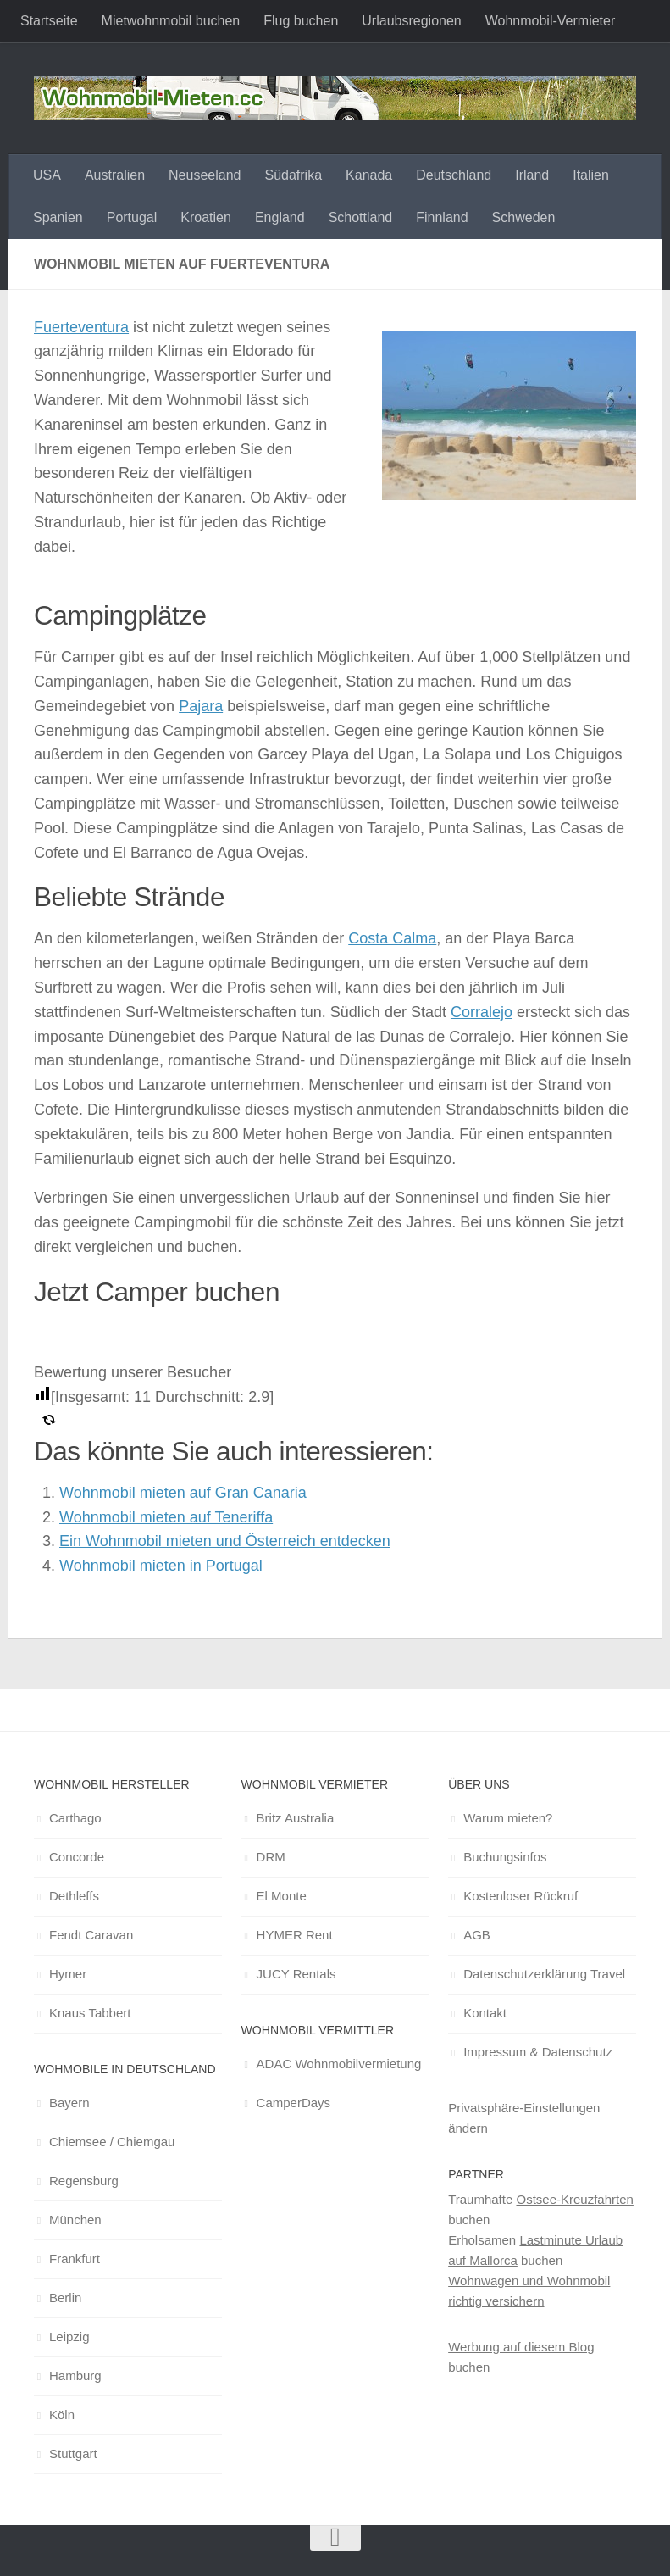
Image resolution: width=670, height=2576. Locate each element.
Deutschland (453, 175)
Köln (62, 2414)
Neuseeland (205, 175)
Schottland (361, 217)
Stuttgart (73, 2453)
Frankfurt (74, 2258)
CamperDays (294, 2102)
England (280, 217)
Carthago (75, 1818)
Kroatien (205, 217)
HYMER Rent (295, 1935)
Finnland (442, 217)
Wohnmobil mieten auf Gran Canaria (183, 1492)
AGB (476, 1935)
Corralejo (481, 1012)
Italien (591, 175)
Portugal (132, 217)
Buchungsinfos (504, 1857)
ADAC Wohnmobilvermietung (339, 2063)
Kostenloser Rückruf (520, 1896)
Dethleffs (74, 1896)
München (75, 2219)
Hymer (67, 1974)
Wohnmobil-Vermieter (550, 21)
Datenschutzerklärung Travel (544, 1974)
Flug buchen (300, 21)
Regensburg (84, 2180)
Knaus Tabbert (89, 2013)
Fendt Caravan (91, 1935)
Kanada (369, 175)
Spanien (58, 217)
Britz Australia (296, 1818)
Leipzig (69, 2336)
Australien (115, 175)
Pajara (201, 706)
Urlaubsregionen (411, 21)
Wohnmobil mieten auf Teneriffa (166, 1517)
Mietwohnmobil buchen (171, 21)
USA (47, 175)
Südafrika (293, 175)
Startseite (49, 21)
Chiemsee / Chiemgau (111, 2141)
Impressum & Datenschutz (537, 2052)
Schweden (524, 217)
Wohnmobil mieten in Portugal (161, 1565)
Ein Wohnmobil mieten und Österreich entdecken (224, 1541)
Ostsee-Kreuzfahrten (574, 2199)
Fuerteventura (81, 327)
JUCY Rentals (296, 1974)
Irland (532, 175)
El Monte (282, 1896)
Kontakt (485, 2013)
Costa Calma (392, 938)
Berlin (65, 2297)
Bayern (69, 2102)
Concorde (76, 1857)
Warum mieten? (507, 1818)
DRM (271, 1857)
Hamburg (75, 2375)
